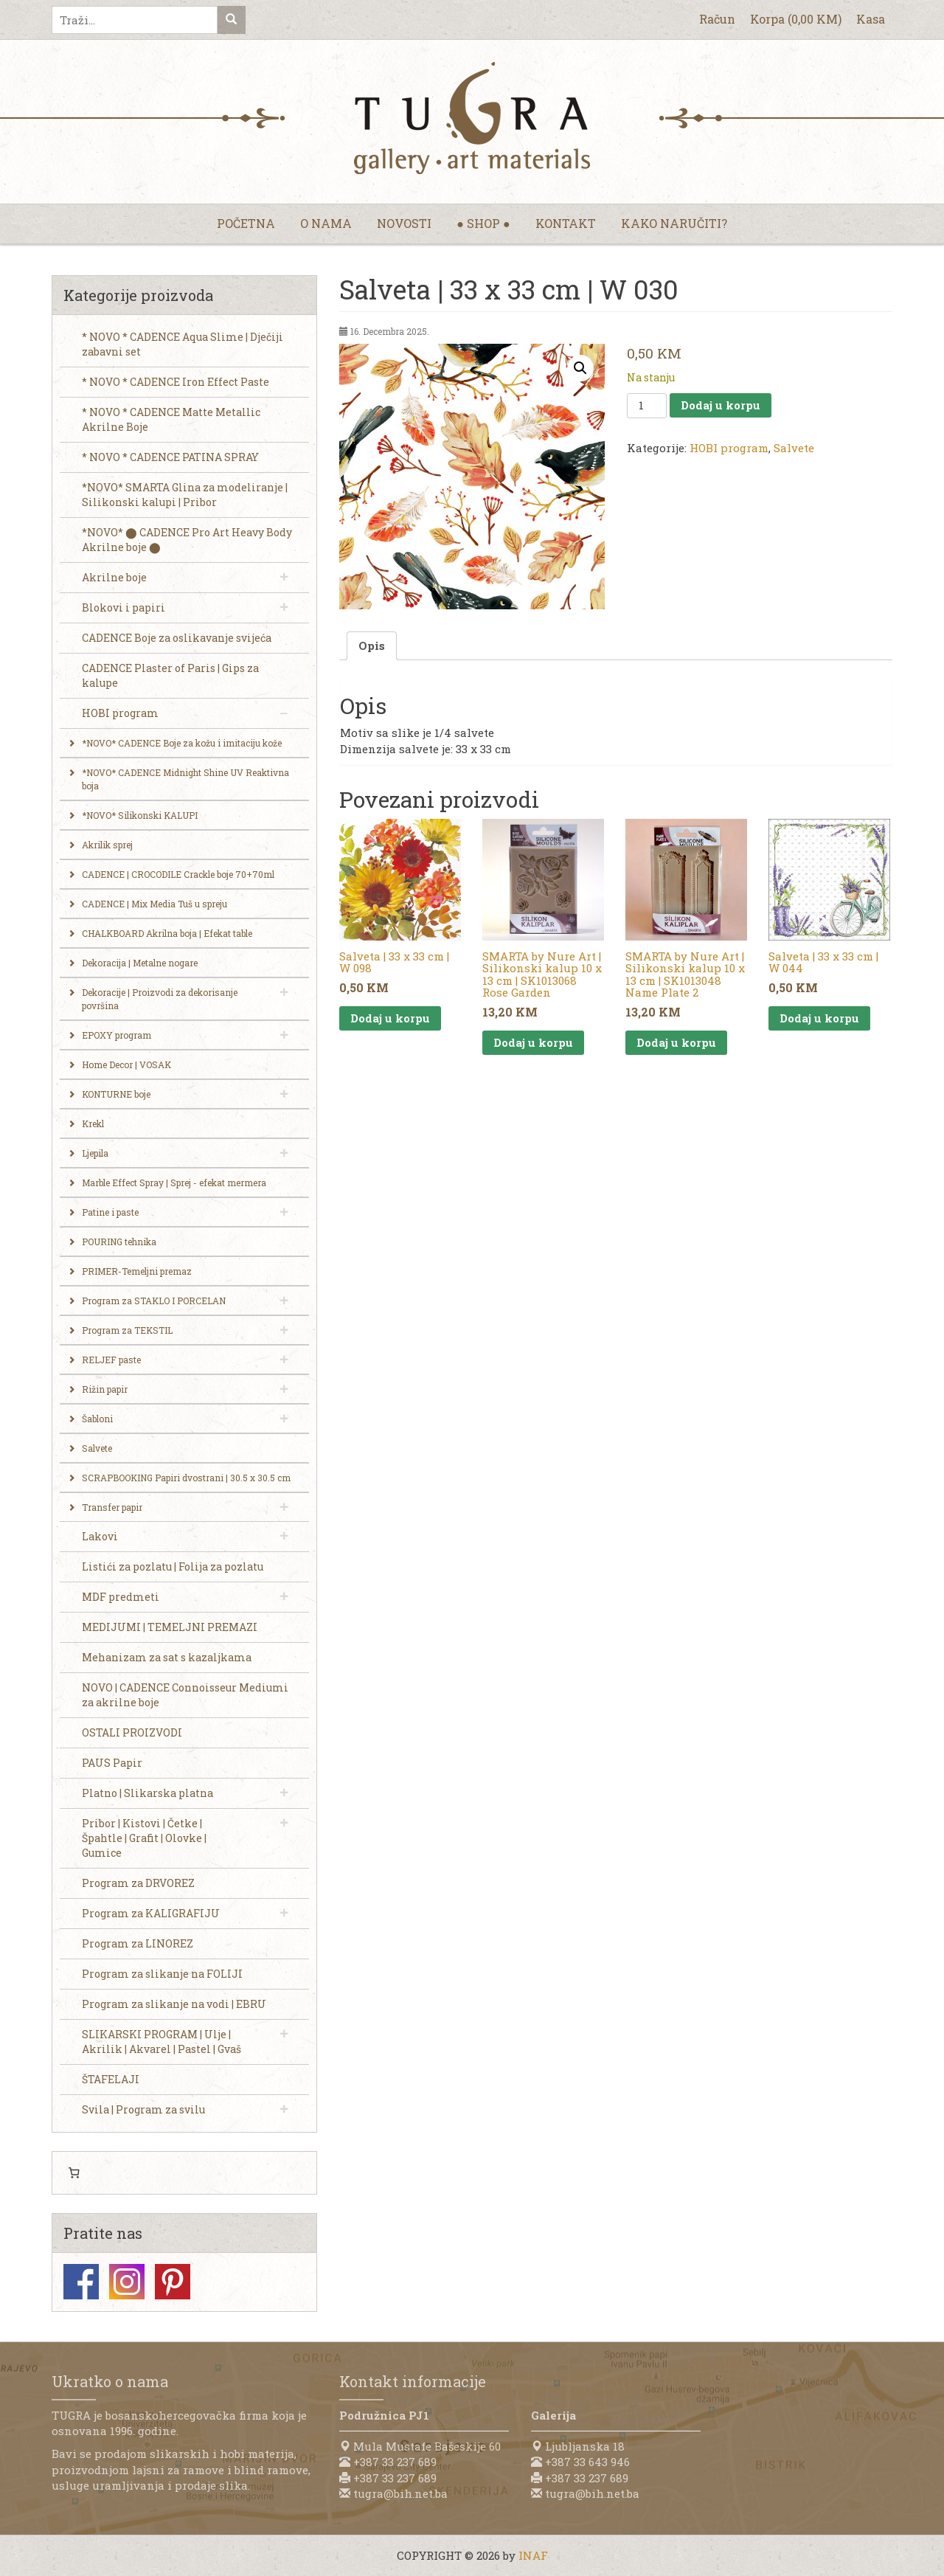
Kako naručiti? (674, 223)
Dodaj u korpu (720, 405)
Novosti (404, 223)
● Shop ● (483, 223)
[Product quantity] (647, 405)
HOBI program (729, 447)
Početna (246, 223)
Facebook (81, 2281)
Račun (717, 19)
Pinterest (172, 2281)
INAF (533, 2555)
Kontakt (565, 223)
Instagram (127, 2281)
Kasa (870, 19)
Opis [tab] (371, 645)
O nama (326, 223)
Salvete (794, 447)
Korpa (795, 19)
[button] (580, 368)
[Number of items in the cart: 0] (74, 2173)
